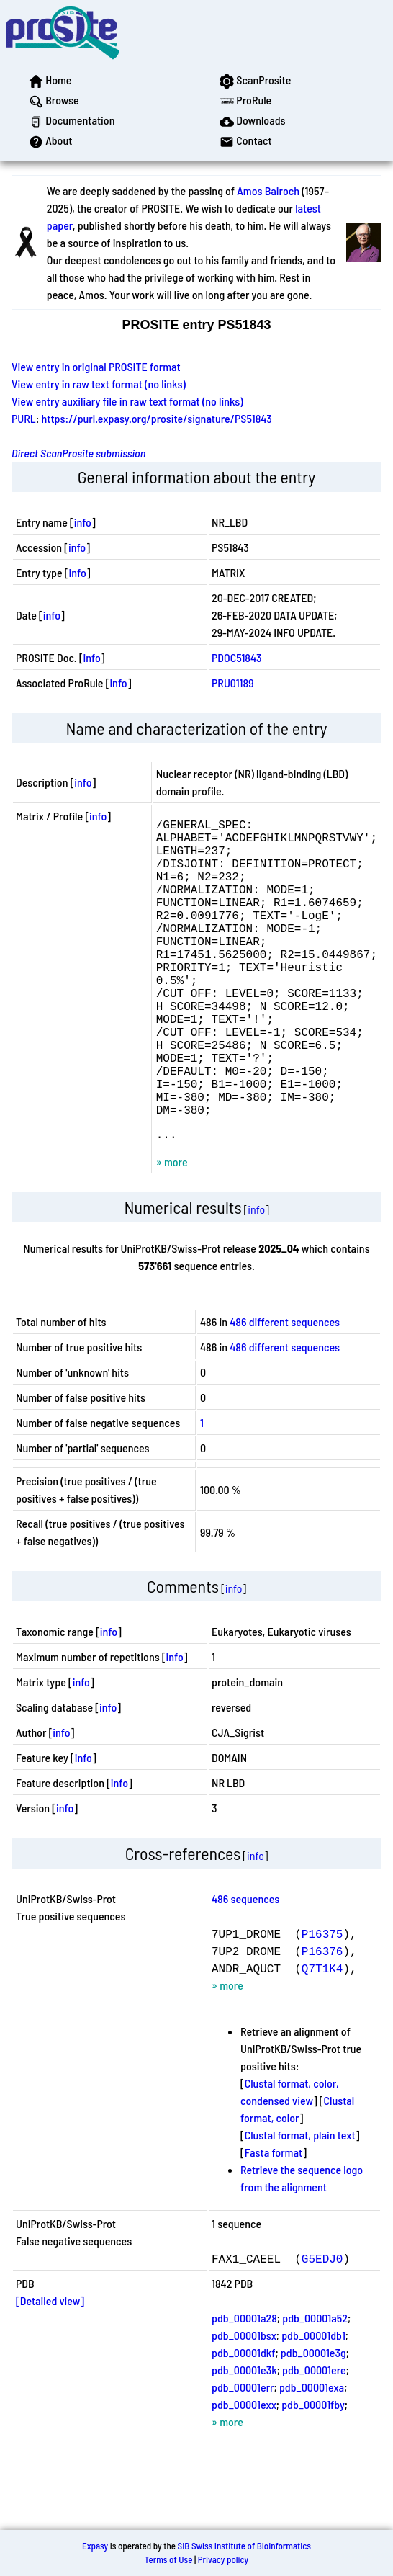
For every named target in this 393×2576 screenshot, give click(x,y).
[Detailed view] (50, 2369)
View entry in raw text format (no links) (99, 383)
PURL (24, 418)
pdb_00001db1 (313, 2404)
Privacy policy (223, 2559)
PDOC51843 (237, 657)
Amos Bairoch (268, 190)
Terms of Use (169, 2559)
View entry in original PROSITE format (96, 366)
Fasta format (273, 2221)
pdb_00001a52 (315, 2387)
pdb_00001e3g (313, 2421)
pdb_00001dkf (243, 2421)
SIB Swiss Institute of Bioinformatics (244, 2546)
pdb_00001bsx (244, 2404)
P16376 (322, 2020)
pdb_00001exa (311, 2456)
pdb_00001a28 (244, 2387)
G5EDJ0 (322, 2327)
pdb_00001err (243, 2456)
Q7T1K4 (322, 2037)
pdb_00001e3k (244, 2439)
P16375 (322, 2003)
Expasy (95, 2546)
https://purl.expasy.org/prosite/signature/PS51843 (157, 418)
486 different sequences (285, 1390)
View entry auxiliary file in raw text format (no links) (127, 401)
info (82, 522)
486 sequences (245, 1968)
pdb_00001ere (314, 2439)
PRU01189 (233, 682)
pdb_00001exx (244, 2473)
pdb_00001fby (313, 2473)
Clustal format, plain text (300, 2204)
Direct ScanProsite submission (78, 453)
